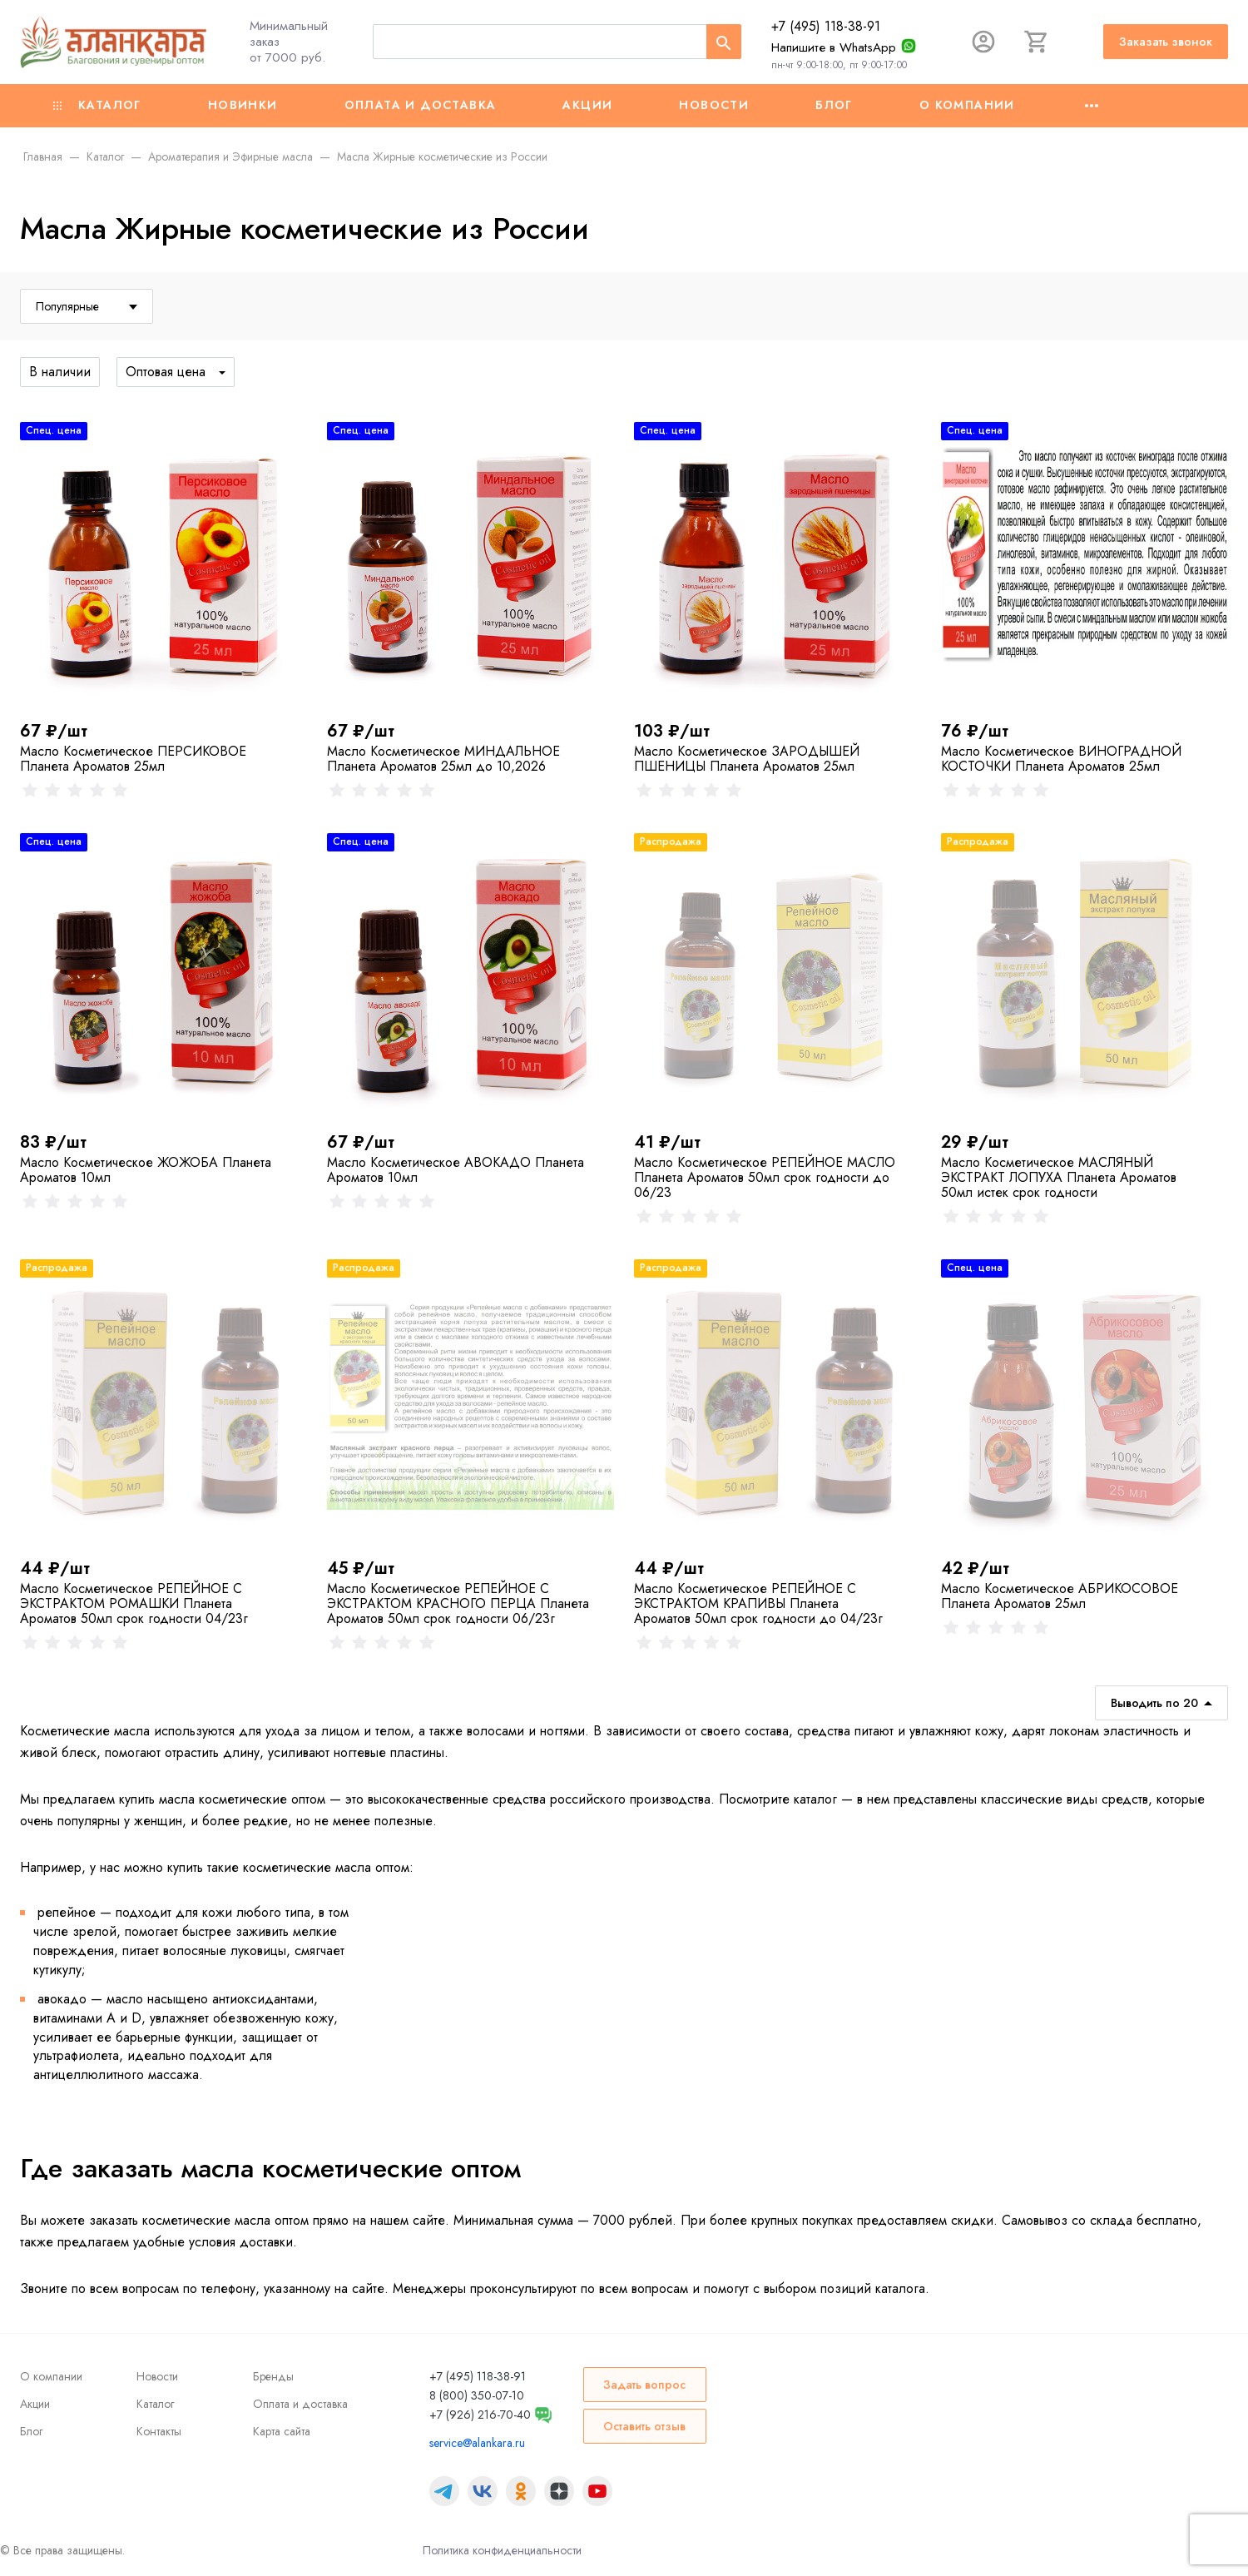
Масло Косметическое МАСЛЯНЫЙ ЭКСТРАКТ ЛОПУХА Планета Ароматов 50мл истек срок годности (1058, 1177)
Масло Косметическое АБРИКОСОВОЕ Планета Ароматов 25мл (1059, 1596)
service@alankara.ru (477, 2443)
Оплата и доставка (420, 105)
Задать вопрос (644, 2384)
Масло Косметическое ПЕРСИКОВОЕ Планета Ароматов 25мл (133, 759)
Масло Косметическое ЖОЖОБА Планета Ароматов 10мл (145, 1170)
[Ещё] (1091, 105)
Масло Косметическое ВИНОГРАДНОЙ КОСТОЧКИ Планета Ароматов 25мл (1061, 759)
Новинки (243, 105)
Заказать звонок (1165, 41)
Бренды (273, 2376)
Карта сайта (281, 2431)
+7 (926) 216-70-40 (480, 2414)
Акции (587, 105)
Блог (834, 105)
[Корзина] (1036, 41)
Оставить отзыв (644, 2426)
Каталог (97, 105)
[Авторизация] (983, 41)
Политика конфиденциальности (502, 2550)
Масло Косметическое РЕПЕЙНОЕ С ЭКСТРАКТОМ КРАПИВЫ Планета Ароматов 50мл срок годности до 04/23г (758, 1603)
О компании (967, 105)
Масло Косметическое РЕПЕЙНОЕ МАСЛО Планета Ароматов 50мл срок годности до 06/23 (764, 1177)
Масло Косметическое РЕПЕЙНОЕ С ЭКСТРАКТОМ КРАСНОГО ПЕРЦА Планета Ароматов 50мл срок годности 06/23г (458, 1603)
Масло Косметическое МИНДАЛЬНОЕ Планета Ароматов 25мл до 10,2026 (443, 759)
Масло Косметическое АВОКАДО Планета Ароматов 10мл (455, 1170)
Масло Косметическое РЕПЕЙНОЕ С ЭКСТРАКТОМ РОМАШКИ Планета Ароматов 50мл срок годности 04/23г (134, 1603)
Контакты (158, 2431)
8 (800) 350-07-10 (476, 2395)
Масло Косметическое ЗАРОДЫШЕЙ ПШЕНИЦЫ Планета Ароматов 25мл (746, 759)
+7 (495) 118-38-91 (825, 26)
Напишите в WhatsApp (833, 47)
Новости (714, 105)
